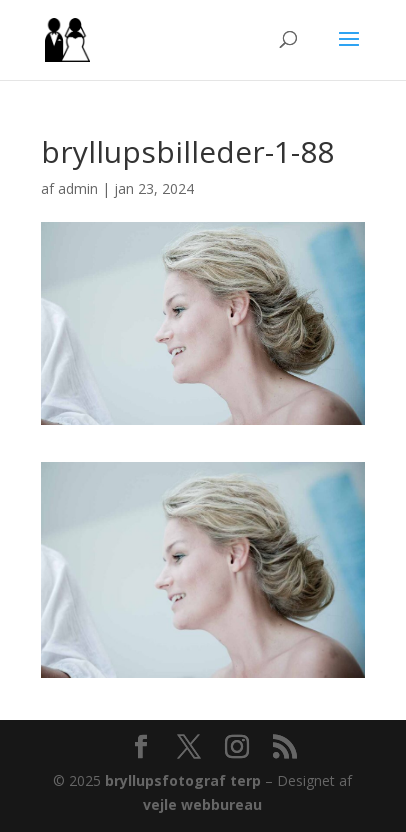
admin (78, 188)
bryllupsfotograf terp (183, 780)
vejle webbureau (202, 804)
